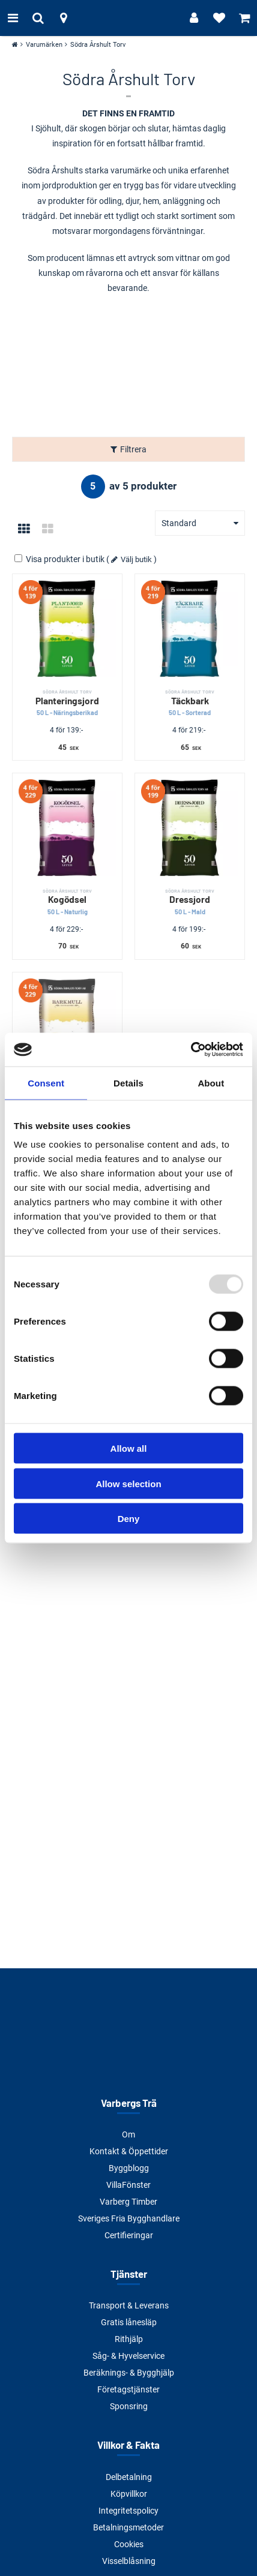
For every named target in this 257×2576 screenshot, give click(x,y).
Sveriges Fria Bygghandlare (129, 2218)
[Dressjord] (189, 827)
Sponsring (129, 2406)
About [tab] (211, 1082)
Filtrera (133, 449)
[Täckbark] (189, 628)
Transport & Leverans (129, 2305)
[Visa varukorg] (244, 18)
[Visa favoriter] (219, 18)
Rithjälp (129, 2339)
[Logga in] (194, 18)
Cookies (129, 2544)
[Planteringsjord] (67, 628)
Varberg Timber (128, 2201)
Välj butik (136, 559)
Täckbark (189, 703)
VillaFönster (128, 2185)
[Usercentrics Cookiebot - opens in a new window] (190, 1050)
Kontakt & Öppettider (128, 2151)
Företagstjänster (128, 2389)
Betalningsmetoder (128, 2527)
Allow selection (128, 1483)
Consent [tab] (46, 1082)
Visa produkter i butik (60, 559)
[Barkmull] (67, 1027)
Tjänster (128, 2274)
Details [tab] (128, 1082)
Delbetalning (129, 2477)
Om (128, 2134)
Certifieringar (128, 2235)
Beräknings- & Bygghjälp (128, 2372)
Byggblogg (129, 2168)
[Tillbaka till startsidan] (128, 18)
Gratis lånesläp (129, 2322)
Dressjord (189, 902)
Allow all (128, 1448)
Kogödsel (67, 902)
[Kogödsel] (67, 827)
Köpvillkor (128, 2494)
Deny (129, 1519)
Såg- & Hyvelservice (128, 2356)
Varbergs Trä (129, 2103)
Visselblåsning (129, 2561)
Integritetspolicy (128, 2510)
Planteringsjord (67, 703)
